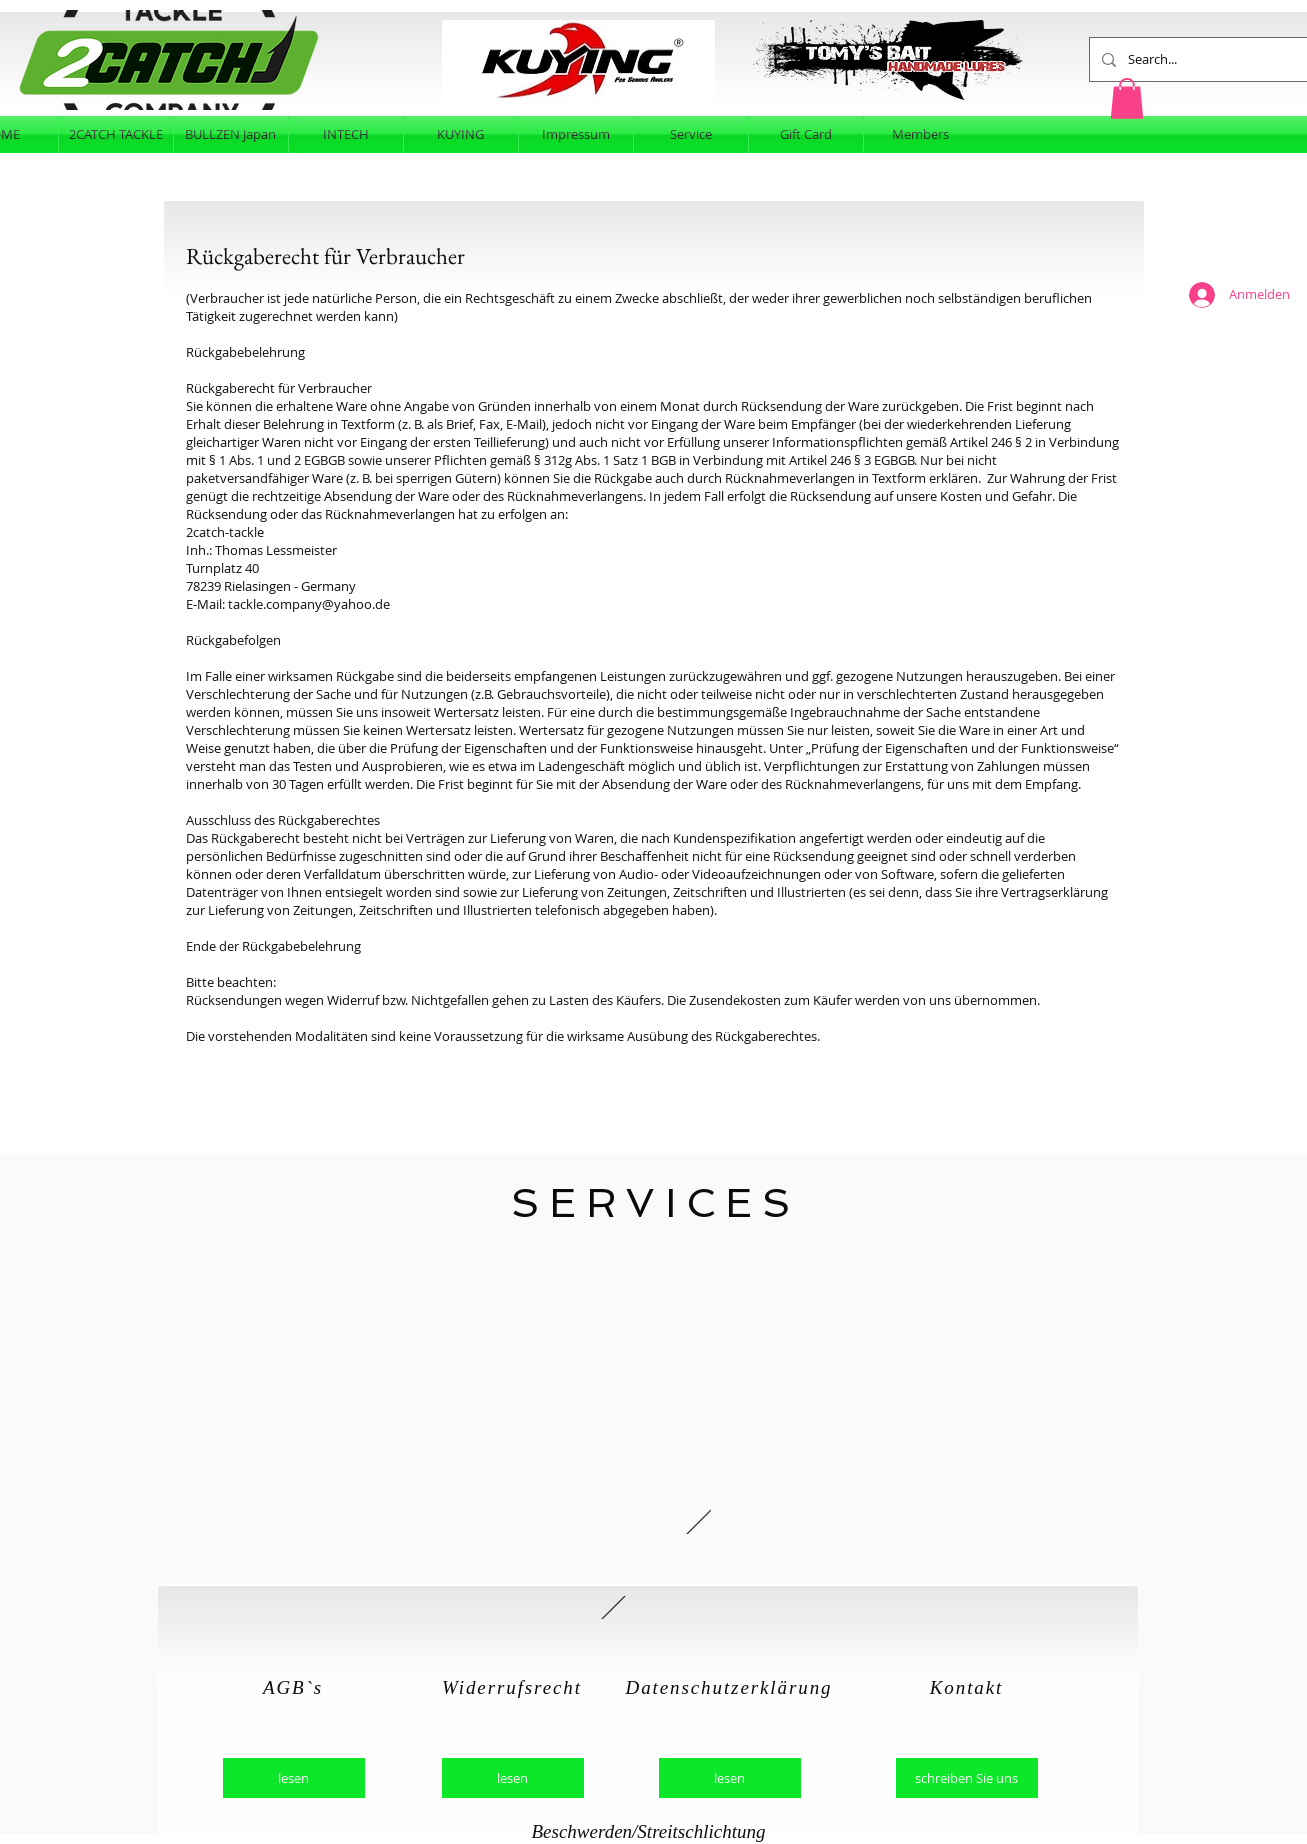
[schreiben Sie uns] (967, 1778)
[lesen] (294, 1778)
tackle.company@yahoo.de (309, 604)
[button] (1127, 98)
